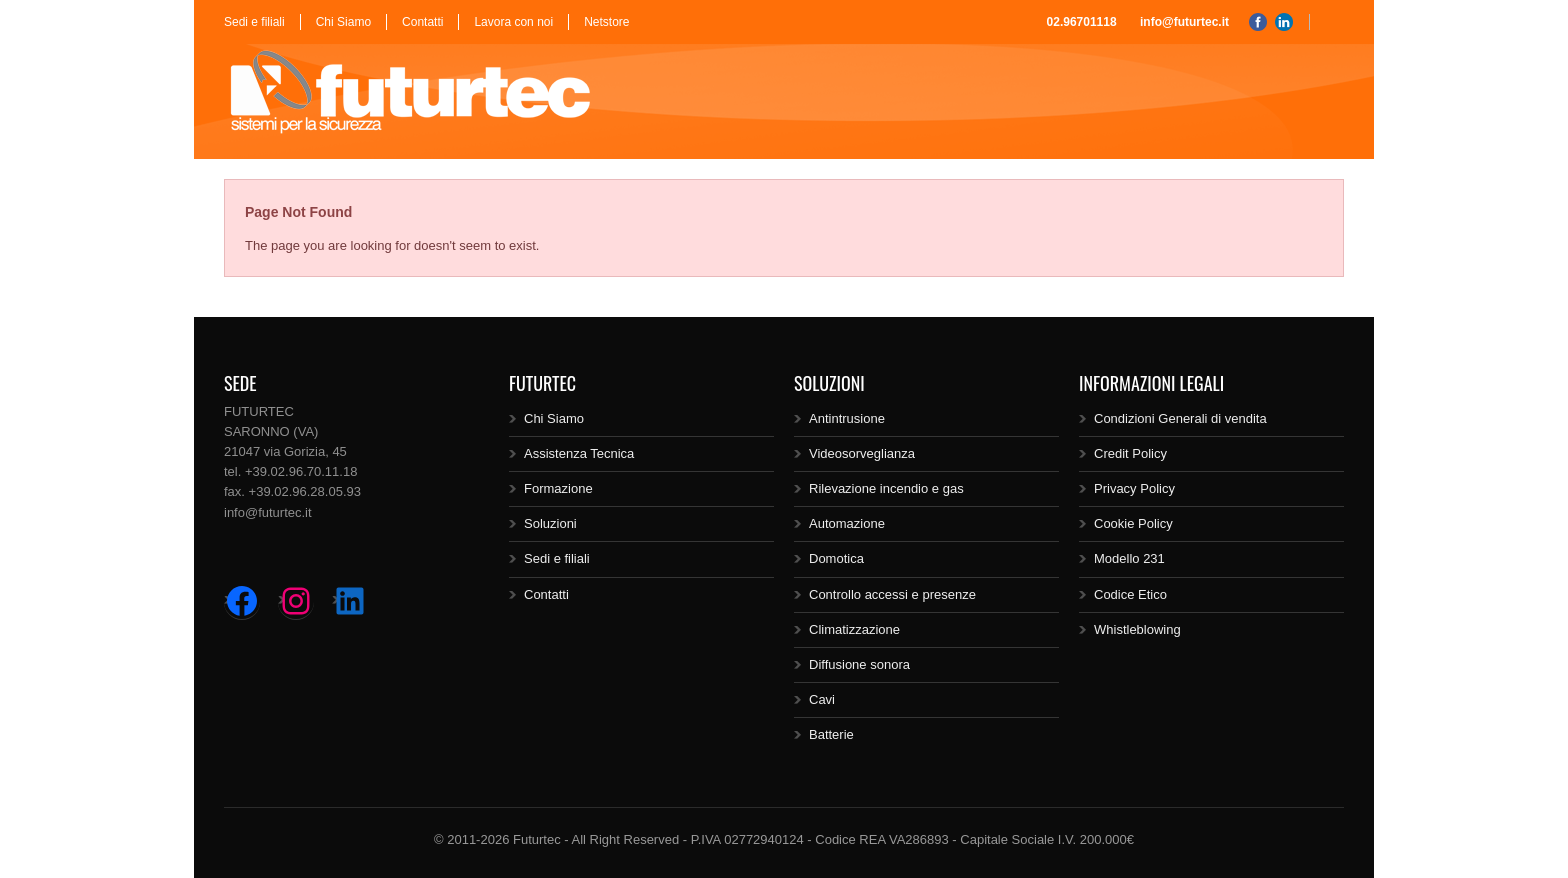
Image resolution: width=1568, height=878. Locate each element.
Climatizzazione (854, 629)
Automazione (847, 523)
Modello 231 (1129, 558)
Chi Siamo (343, 22)
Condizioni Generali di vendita (1180, 418)
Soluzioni (550, 523)
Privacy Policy (1134, 488)
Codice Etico (1130, 594)
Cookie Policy (1133, 523)
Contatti (422, 22)
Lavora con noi (513, 22)
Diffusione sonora (859, 664)
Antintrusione (847, 418)
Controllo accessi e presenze (892, 594)
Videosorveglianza (862, 453)
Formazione (558, 488)
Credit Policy (1130, 453)
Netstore (606, 22)
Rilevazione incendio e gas (886, 488)
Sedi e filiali (254, 22)
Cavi (822, 699)
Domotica (836, 558)
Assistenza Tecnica (579, 453)
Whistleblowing (1137, 629)
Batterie (831, 734)
